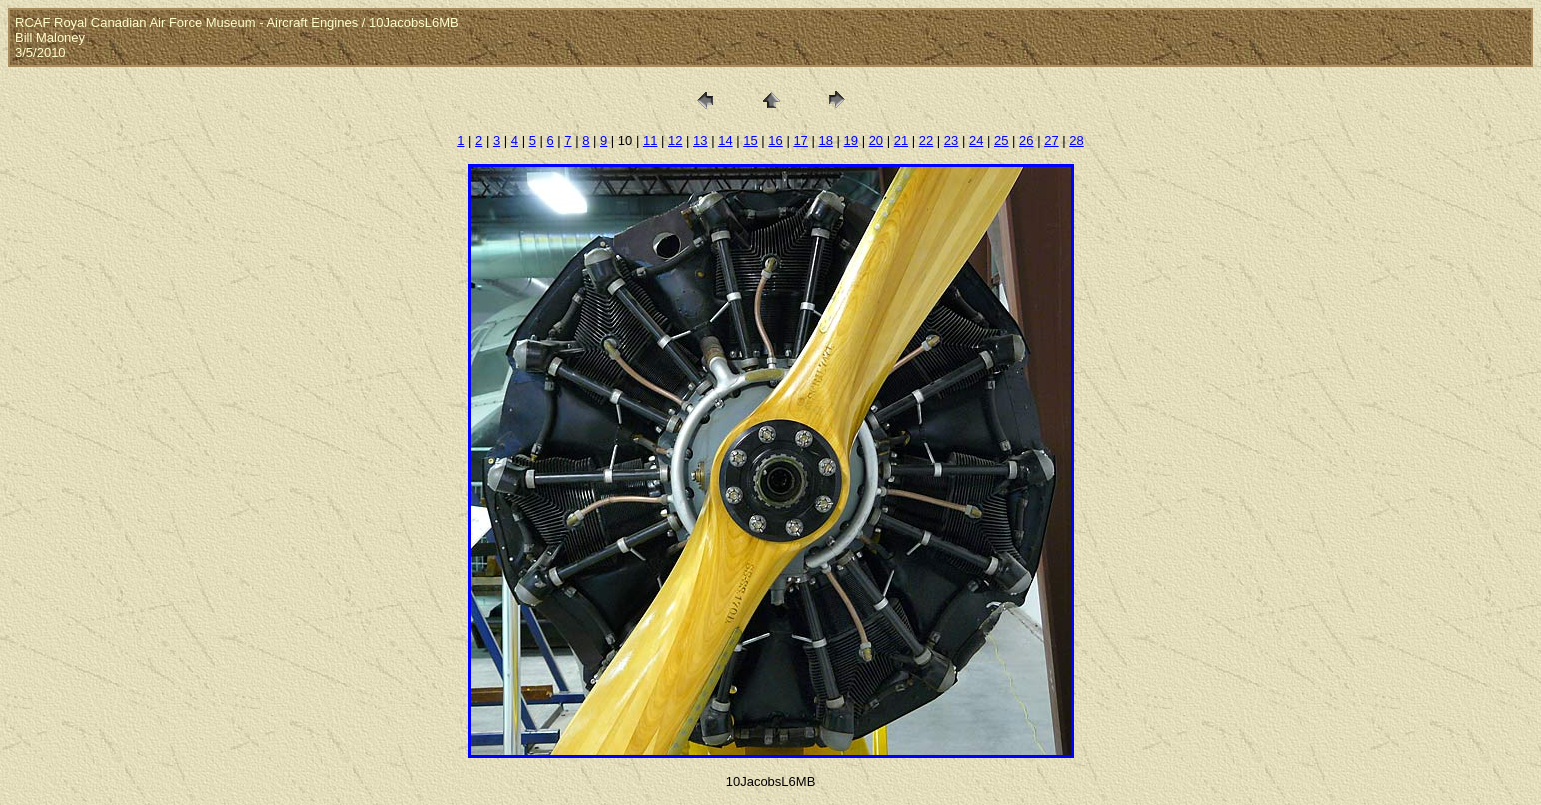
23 (951, 140)
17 (800, 140)
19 (851, 140)
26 (1026, 140)
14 (725, 140)
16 (775, 140)
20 (876, 140)
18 (825, 140)
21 (901, 140)
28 (1076, 140)
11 (650, 140)
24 (976, 140)
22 (926, 140)
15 (750, 140)
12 (675, 140)
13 (700, 140)
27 (1051, 140)
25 (1001, 140)
